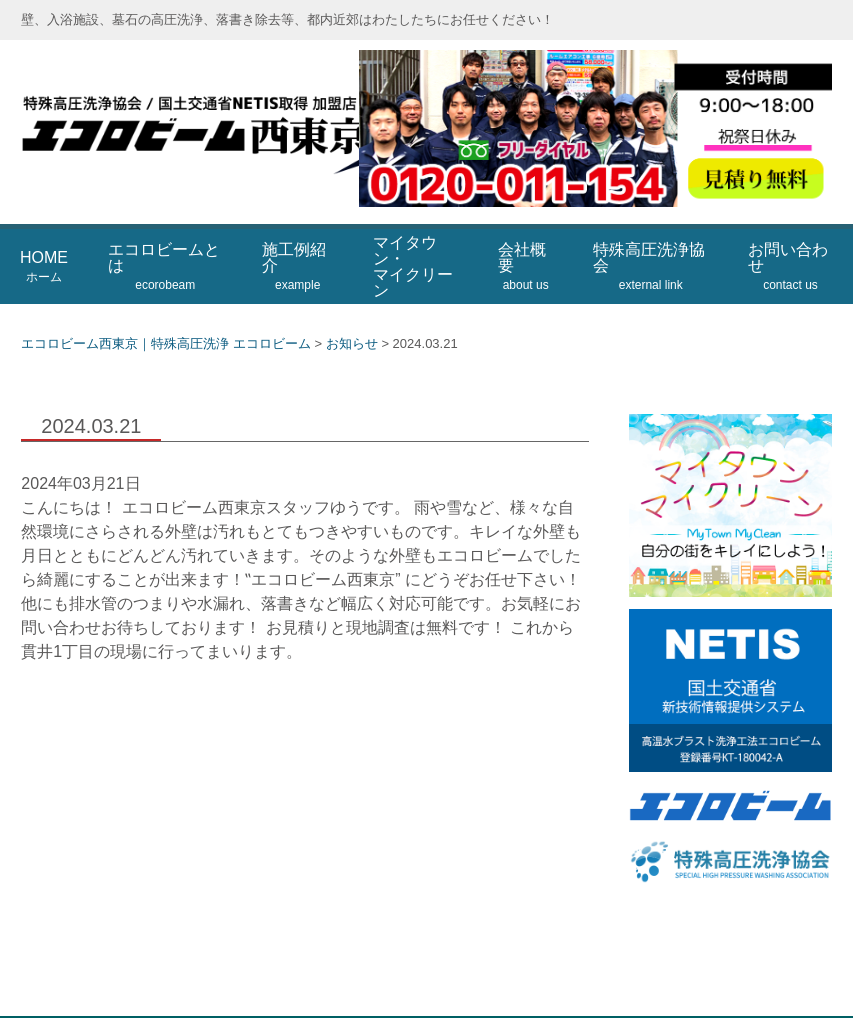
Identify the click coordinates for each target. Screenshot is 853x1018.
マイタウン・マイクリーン (413, 218)
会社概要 (523, 219)
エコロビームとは (164, 219)
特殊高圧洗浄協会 (649, 219)
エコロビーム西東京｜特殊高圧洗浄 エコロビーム (261, 108)
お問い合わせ (788, 219)
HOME (44, 219)
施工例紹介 (294, 219)
